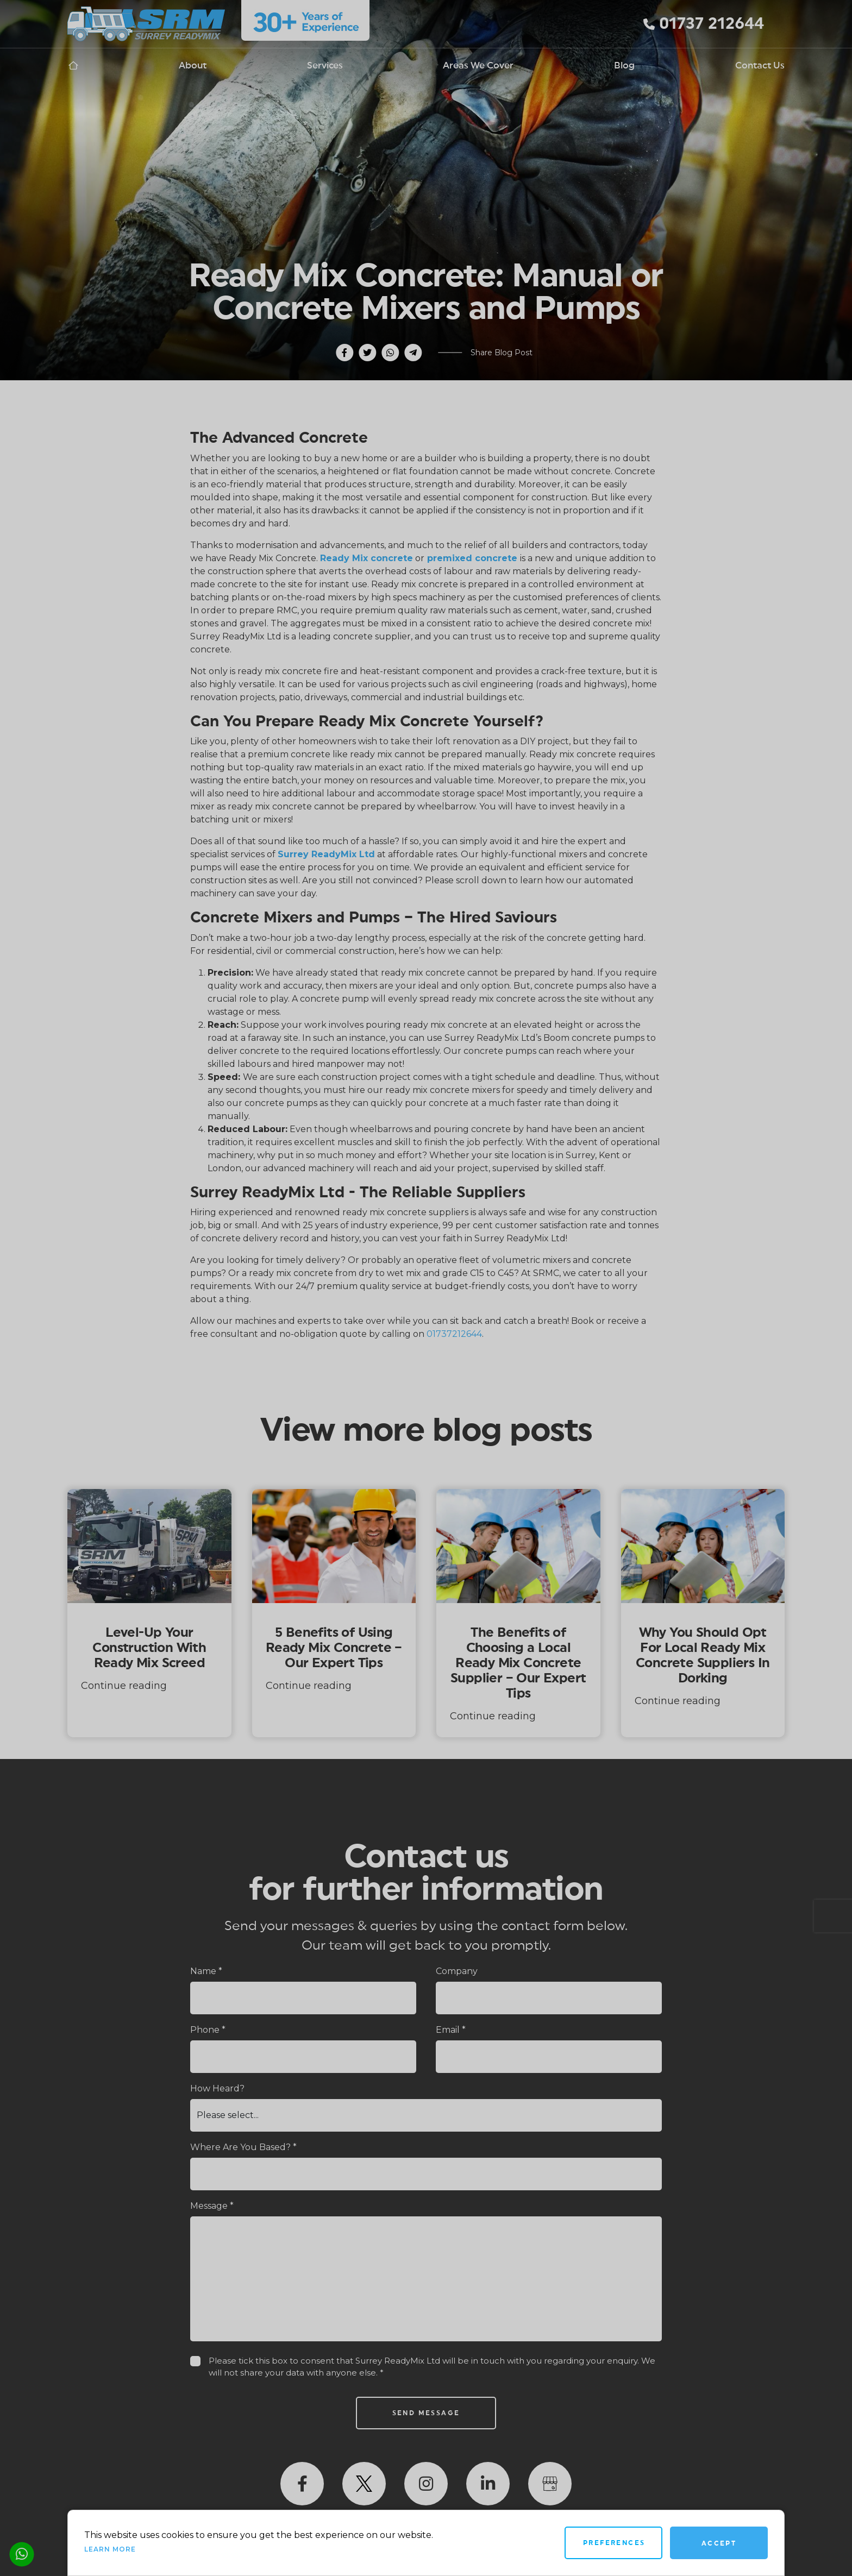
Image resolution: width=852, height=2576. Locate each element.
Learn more (110, 2549)
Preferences (614, 2543)
